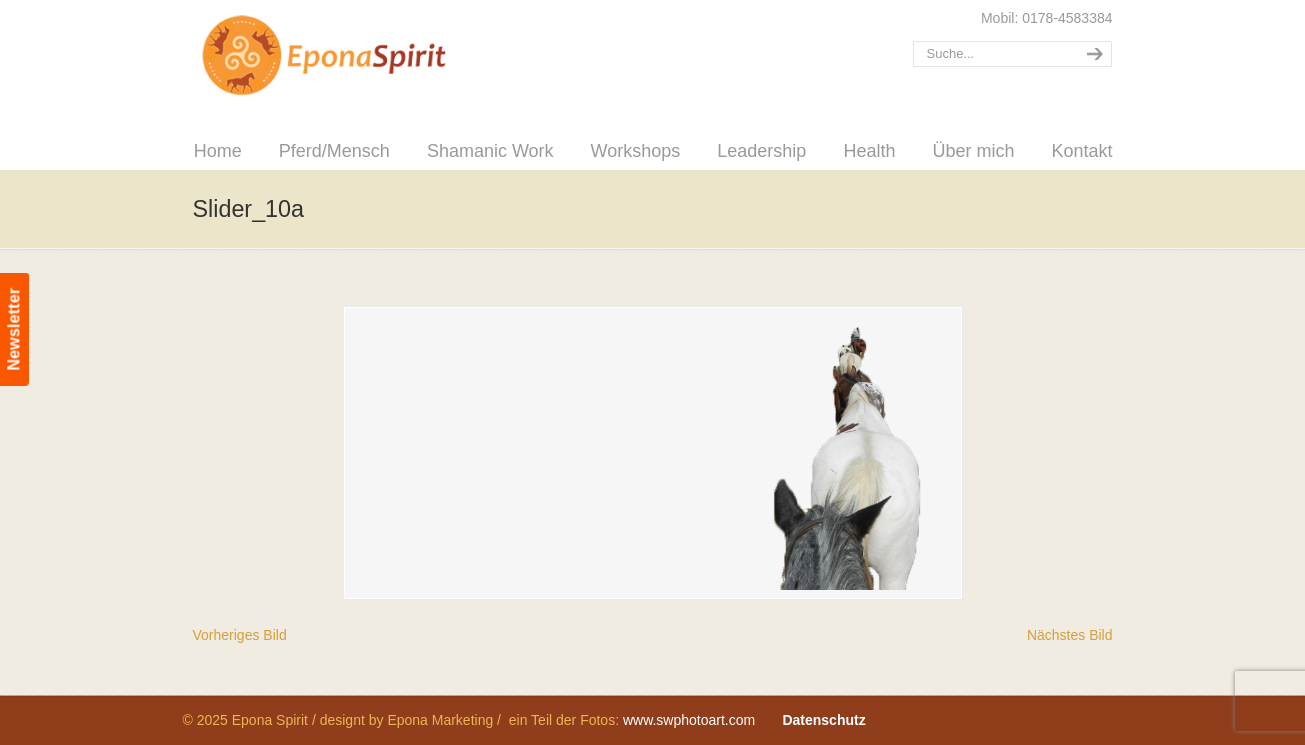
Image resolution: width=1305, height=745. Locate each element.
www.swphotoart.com (689, 720)
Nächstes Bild (1070, 635)
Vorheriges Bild (240, 635)
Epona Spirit (368, 56)
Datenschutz (823, 720)
